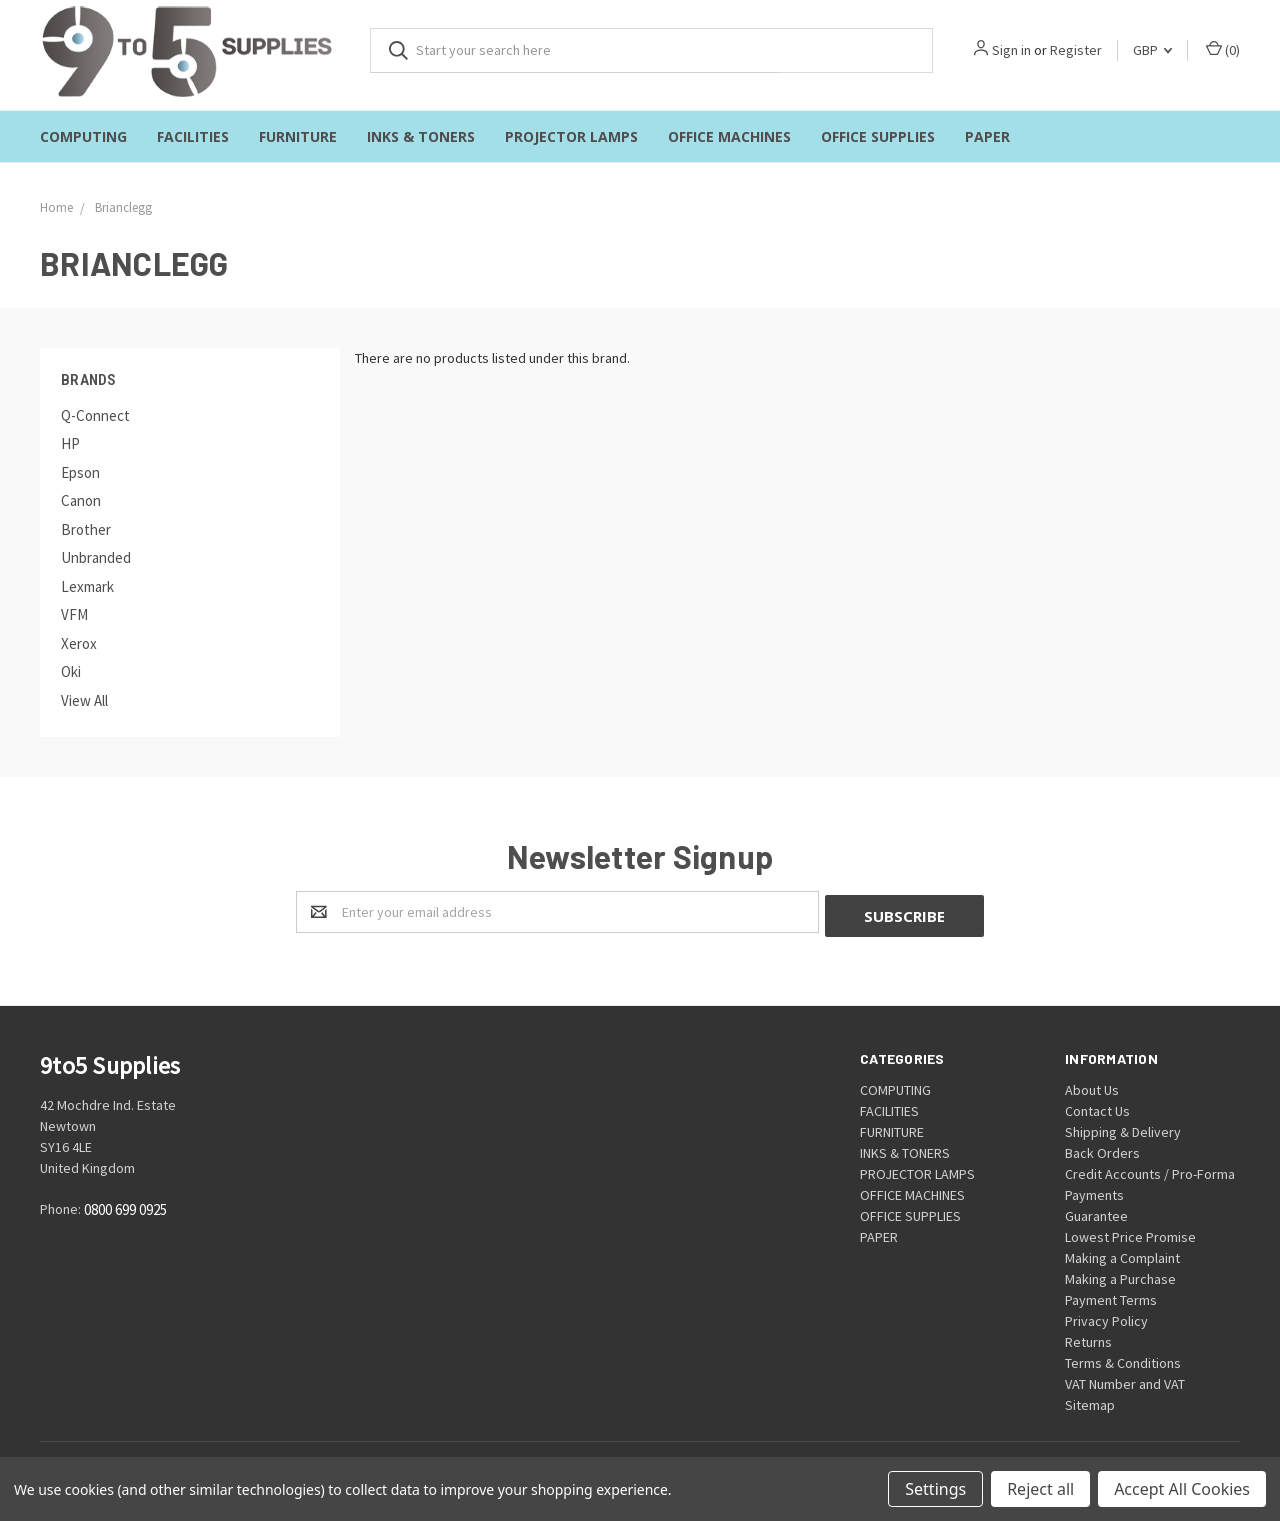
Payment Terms (1111, 1296)
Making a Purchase (1120, 1275)
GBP (1152, 50)
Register (1076, 50)
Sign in (1011, 50)
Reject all (1040, 1489)
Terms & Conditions (1123, 1359)
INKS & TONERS (421, 136)
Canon (81, 500)
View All (84, 700)
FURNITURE (298, 136)
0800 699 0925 (125, 1206)
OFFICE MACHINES (729, 136)
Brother (86, 529)
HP (70, 443)
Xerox (79, 643)
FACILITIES (193, 136)
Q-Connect (95, 415)
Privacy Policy (1106, 1317)
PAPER (987, 136)
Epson (80, 472)
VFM (74, 614)
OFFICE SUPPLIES (878, 136)
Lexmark (87, 586)
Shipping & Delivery (1123, 1128)
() (1223, 49)
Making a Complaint (1122, 1254)
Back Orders (1102, 1149)
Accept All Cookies (1182, 1489)
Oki (71, 671)
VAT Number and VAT (1125, 1380)
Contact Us (1097, 1107)
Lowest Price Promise (1130, 1233)
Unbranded (96, 557)
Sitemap (1090, 1401)
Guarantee (1096, 1212)
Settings (935, 1489)
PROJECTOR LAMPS (571, 136)
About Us (1092, 1086)
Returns (1088, 1338)
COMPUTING (83, 136)
